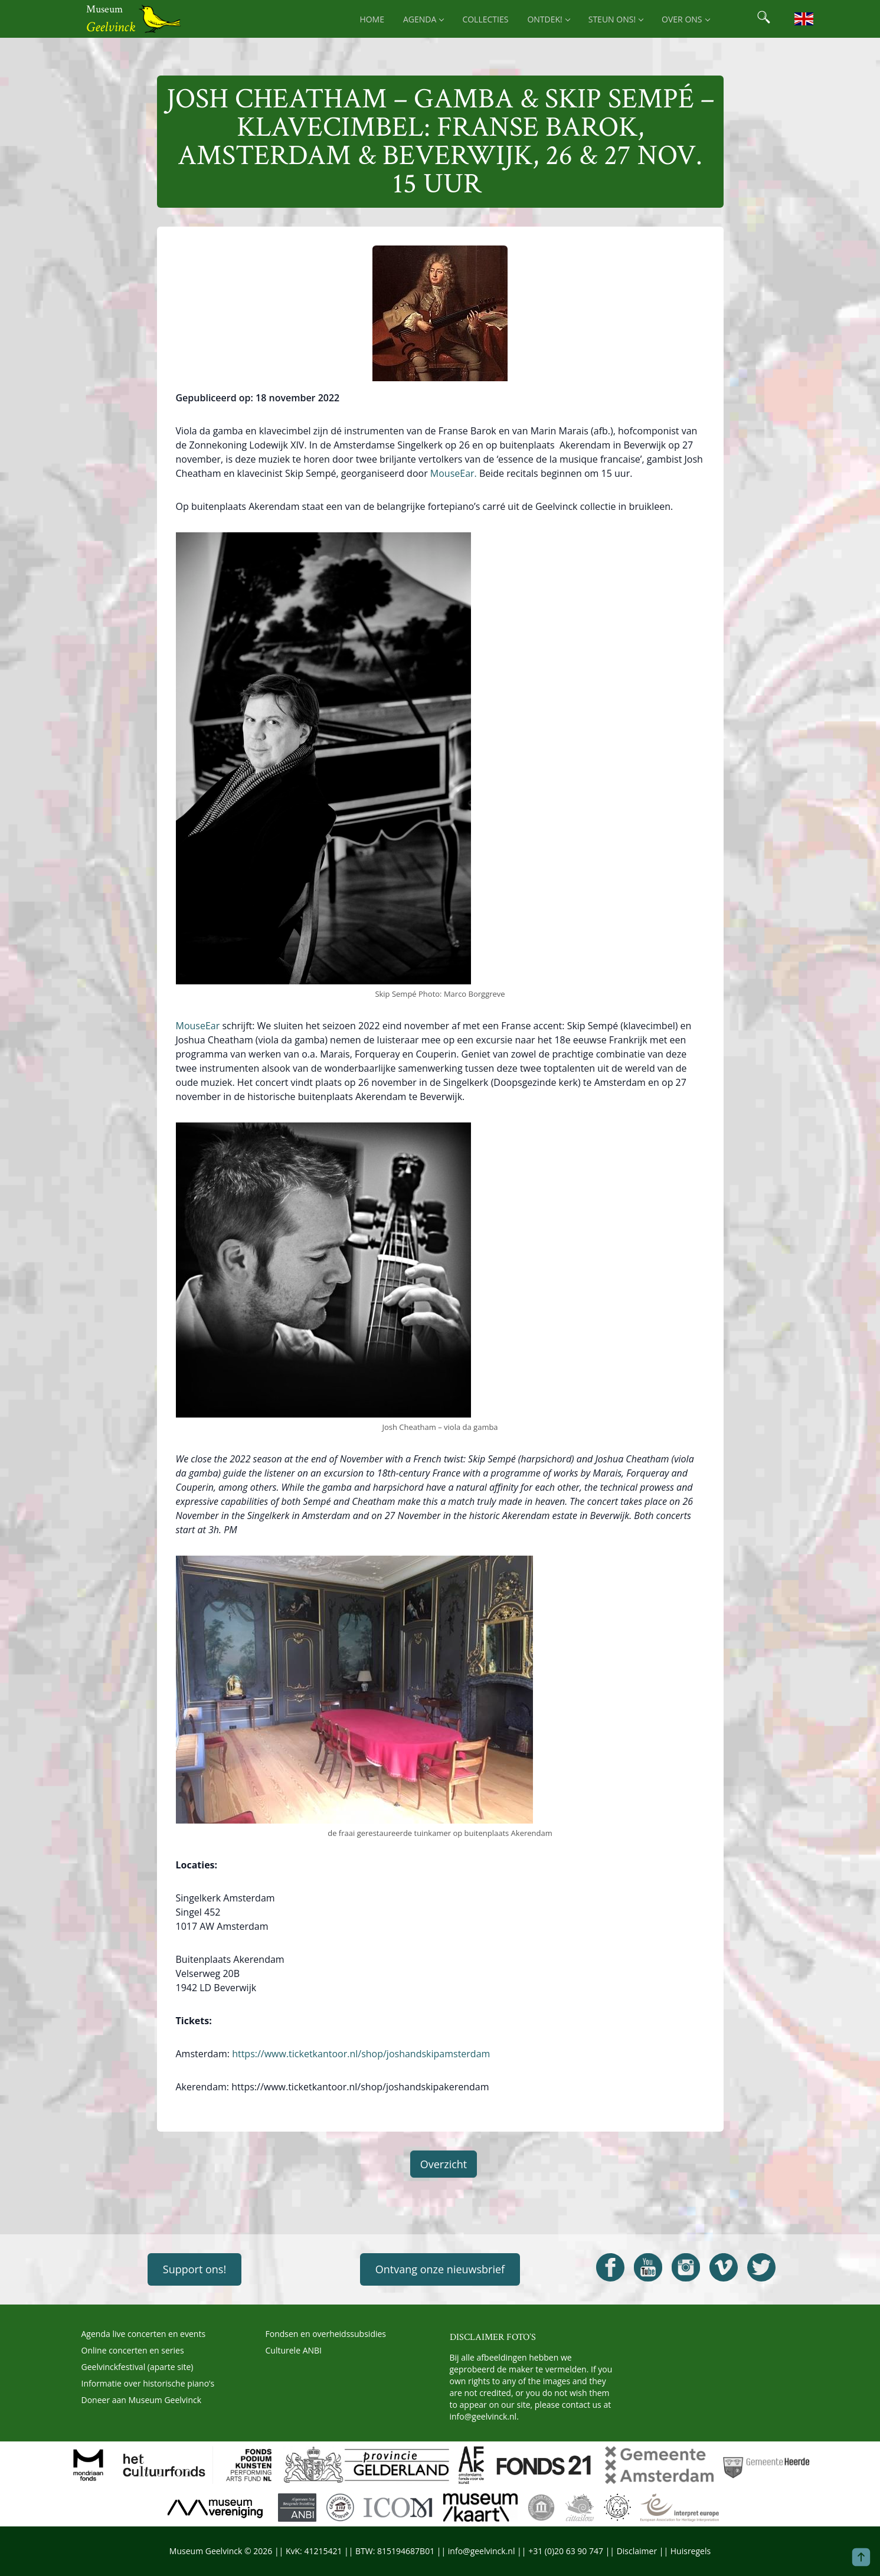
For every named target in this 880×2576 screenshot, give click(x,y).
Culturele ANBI (294, 2350)
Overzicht (443, 2164)
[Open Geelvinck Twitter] (761, 2267)
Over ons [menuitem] (685, 19)
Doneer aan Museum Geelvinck (141, 2399)
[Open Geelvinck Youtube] (648, 2267)
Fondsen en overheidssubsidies (326, 2333)
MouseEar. (452, 473)
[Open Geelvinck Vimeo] (723, 2267)
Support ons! (194, 2269)
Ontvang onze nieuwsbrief (440, 2269)
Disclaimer (637, 2551)
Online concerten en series (132, 2350)
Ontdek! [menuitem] (548, 19)
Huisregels (690, 2551)
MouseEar (199, 1025)
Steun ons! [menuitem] (615, 19)
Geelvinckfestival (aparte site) (137, 2366)
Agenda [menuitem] (423, 19)
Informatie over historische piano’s (148, 2383)
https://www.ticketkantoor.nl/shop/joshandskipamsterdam (361, 2053)
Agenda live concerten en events (143, 2333)
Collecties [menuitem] (485, 19)
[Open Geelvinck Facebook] (610, 2267)
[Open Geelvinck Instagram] (686, 2267)
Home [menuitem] (371, 19)
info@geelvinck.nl (483, 2416)
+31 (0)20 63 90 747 (565, 2551)
